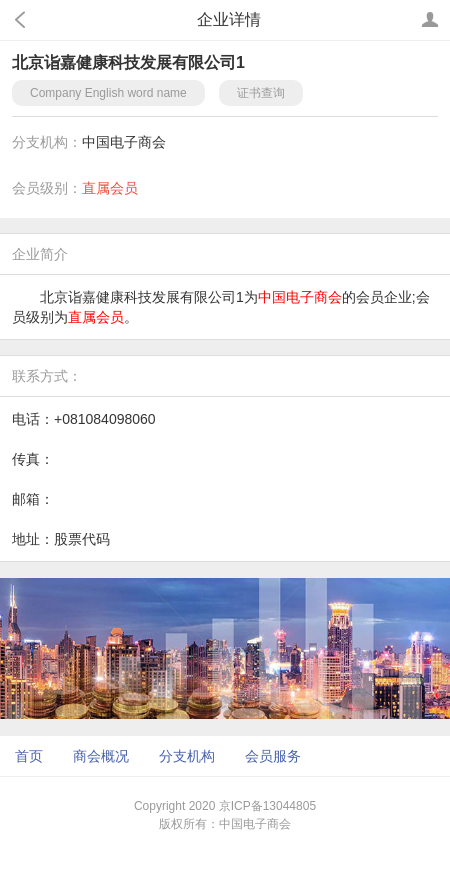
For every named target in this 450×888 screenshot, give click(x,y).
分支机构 (187, 756)
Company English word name (108, 93)
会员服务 (273, 756)
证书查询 (261, 93)
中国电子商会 (124, 142)
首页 (29, 756)
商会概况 (101, 756)
